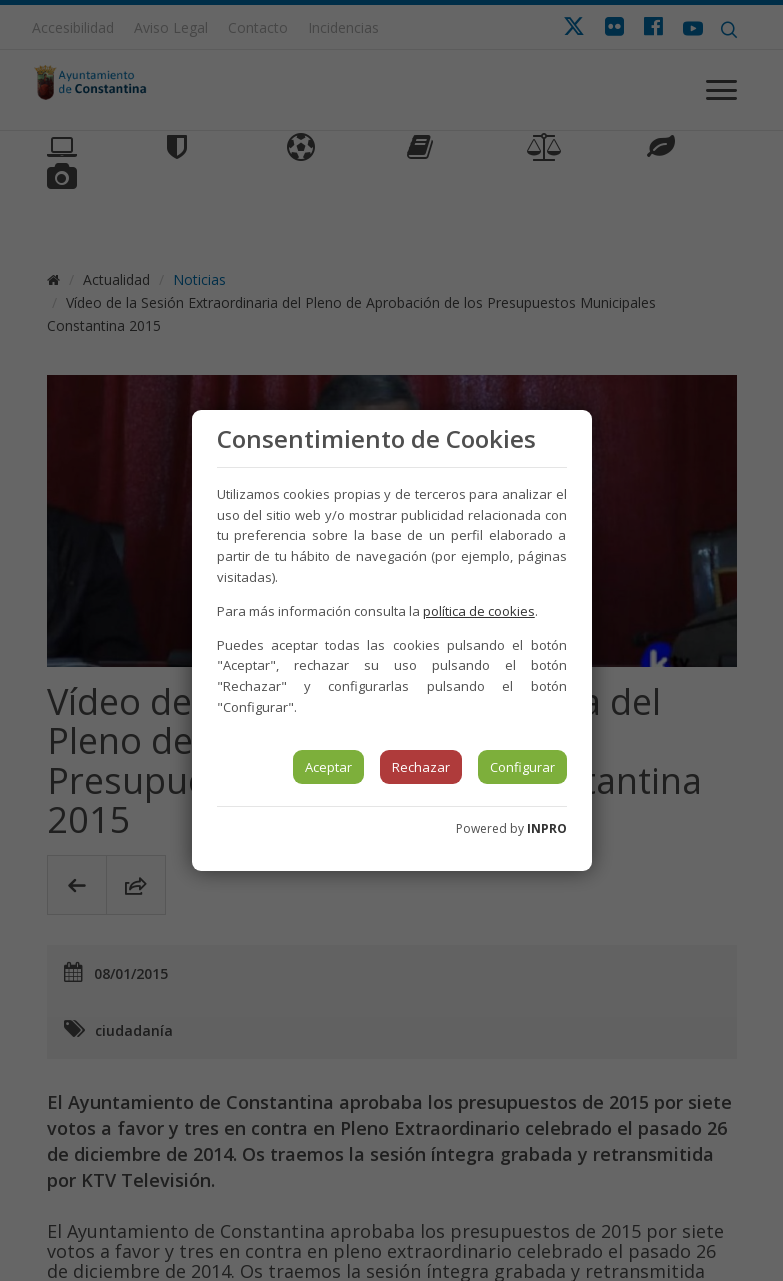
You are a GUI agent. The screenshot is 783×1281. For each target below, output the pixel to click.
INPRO (547, 828)
